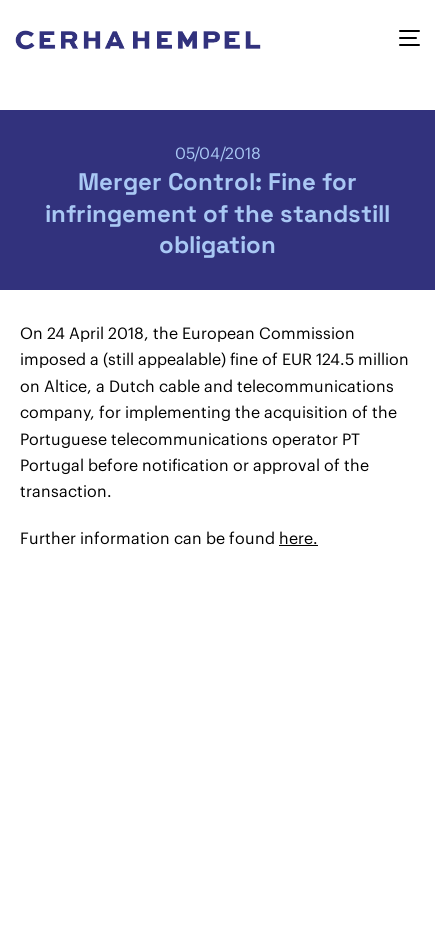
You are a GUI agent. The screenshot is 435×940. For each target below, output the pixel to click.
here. (298, 538)
